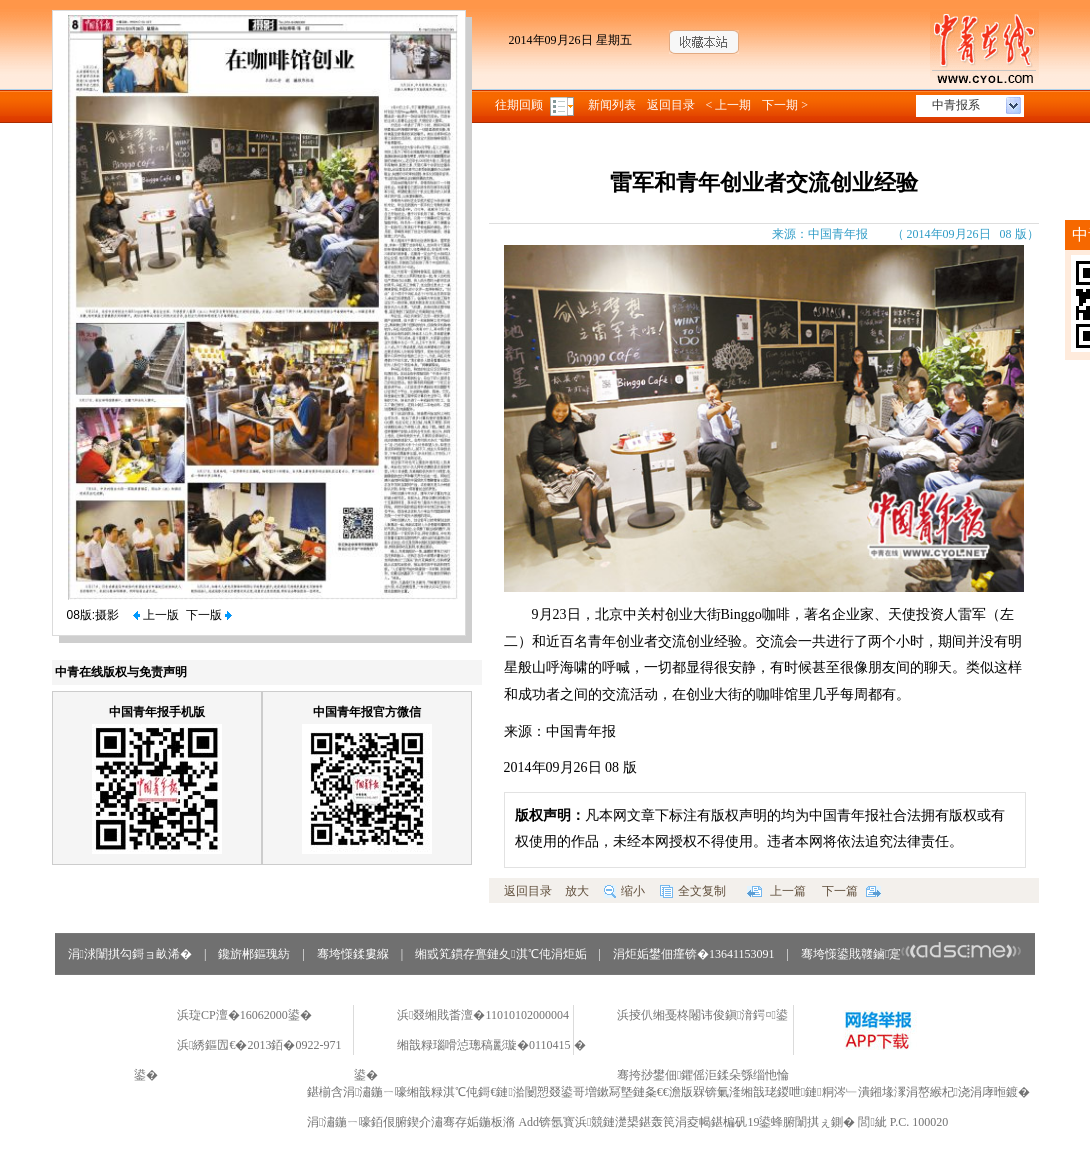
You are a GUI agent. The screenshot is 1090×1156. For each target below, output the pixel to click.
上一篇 (776, 891)
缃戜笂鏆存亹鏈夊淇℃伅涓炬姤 (500, 954)
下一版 (209, 615)
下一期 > (785, 105)
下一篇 (851, 891)
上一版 (156, 615)
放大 (577, 891)
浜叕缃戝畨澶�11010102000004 (483, 1015)
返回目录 (671, 105)
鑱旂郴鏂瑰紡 (254, 954)
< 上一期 (729, 105)
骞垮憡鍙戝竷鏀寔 (911, 954)
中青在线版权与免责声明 (121, 672)
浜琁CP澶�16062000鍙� (244, 1015)
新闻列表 (612, 105)
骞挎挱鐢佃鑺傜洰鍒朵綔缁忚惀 (703, 1075)
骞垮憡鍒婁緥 (353, 954)
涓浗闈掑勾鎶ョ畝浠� (130, 954)
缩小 (624, 891)
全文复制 (693, 891)
